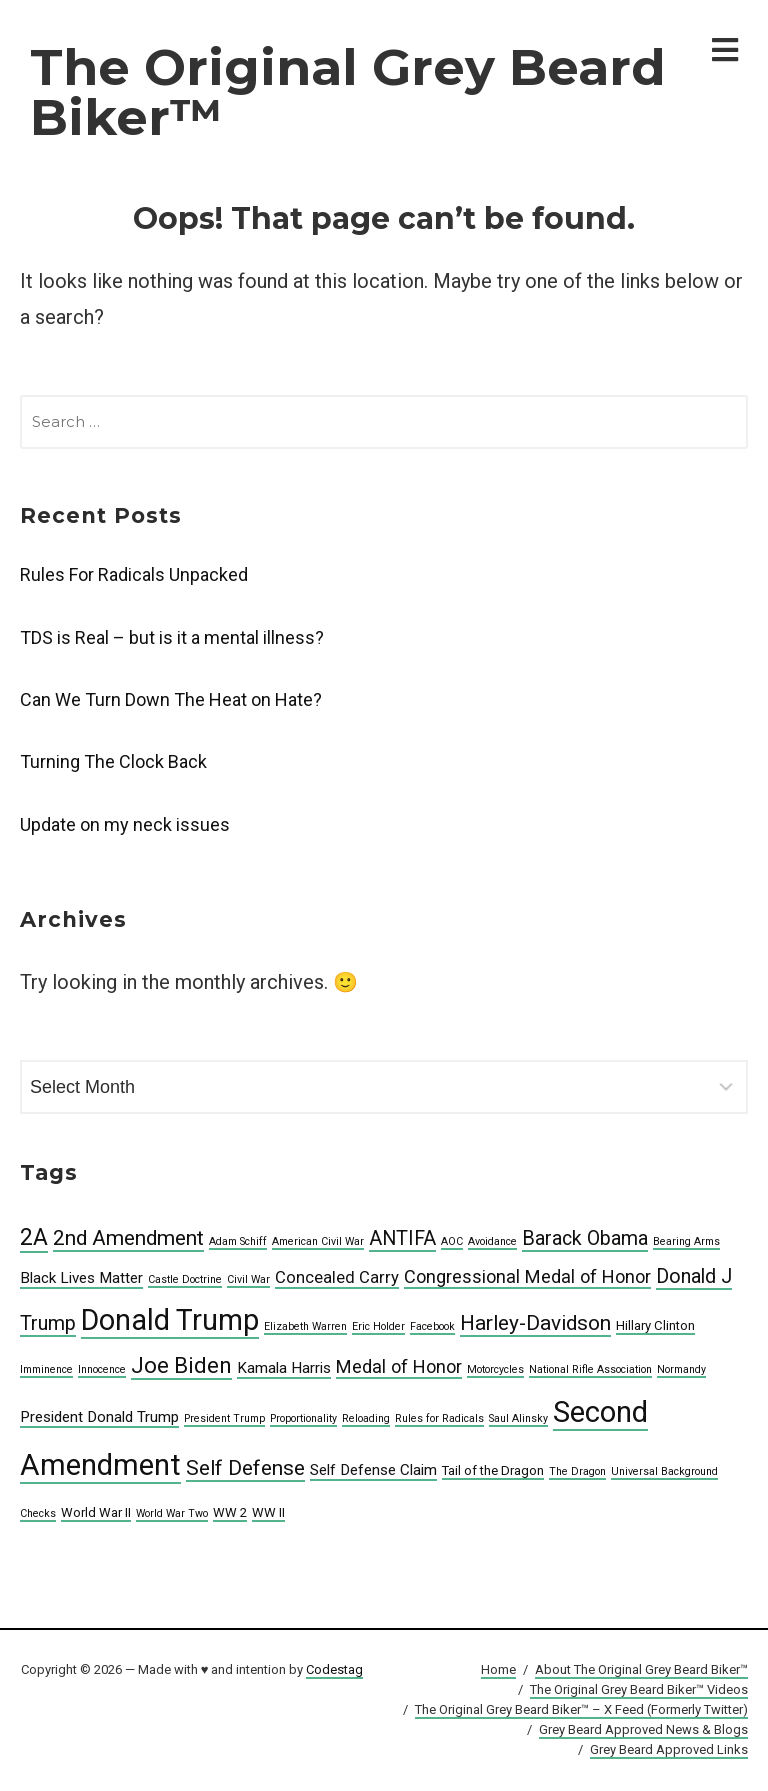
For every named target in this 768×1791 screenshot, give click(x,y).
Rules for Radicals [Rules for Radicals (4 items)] (439, 1418)
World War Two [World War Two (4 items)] (172, 1513)
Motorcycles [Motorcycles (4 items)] (495, 1369)
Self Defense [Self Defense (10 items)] (245, 1468)
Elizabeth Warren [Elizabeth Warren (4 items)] (305, 1326)
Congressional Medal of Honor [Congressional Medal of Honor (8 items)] (527, 1276)
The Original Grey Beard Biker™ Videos (639, 1689)
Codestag (334, 1669)
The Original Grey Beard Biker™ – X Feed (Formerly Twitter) (581, 1709)
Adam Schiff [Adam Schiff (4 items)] (238, 1241)
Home (498, 1669)
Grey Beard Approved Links (669, 1749)
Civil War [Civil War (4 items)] (248, 1279)
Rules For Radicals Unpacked (134, 574)
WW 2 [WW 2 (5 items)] (230, 1512)
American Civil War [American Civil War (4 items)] (318, 1241)
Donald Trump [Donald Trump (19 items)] (170, 1320)
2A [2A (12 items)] (34, 1237)
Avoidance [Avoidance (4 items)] (492, 1241)
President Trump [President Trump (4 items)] (224, 1418)
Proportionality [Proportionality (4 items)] (303, 1418)
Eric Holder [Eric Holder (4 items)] (378, 1326)
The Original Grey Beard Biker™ (348, 92)
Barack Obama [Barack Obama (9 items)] (585, 1238)
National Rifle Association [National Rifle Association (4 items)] (590, 1369)
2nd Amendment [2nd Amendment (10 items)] (128, 1238)
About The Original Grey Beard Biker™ (641, 1669)
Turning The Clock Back (113, 761)
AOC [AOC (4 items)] (452, 1241)
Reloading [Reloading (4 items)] (366, 1418)
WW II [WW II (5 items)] (268, 1512)
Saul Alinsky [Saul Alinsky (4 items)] (518, 1418)
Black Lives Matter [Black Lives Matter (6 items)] (81, 1278)
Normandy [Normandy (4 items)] (681, 1369)
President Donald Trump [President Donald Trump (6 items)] (99, 1417)
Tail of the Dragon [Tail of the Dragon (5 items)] (493, 1470)
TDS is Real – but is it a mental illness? (172, 637)
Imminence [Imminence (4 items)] (46, 1369)
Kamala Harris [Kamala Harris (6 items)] (284, 1368)
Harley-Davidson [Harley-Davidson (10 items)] (535, 1323)
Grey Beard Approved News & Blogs (643, 1729)
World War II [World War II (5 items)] (96, 1512)
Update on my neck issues (125, 824)
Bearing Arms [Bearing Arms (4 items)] (686, 1241)
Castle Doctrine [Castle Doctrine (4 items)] (185, 1279)
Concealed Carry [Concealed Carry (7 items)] (337, 1277)
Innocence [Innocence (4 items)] (102, 1369)
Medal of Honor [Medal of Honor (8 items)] (399, 1366)
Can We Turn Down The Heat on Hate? (171, 699)
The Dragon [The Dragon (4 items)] (577, 1471)
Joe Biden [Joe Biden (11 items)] (181, 1365)
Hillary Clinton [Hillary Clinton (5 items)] (655, 1325)
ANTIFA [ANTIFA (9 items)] (402, 1238)
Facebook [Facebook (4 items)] (432, 1326)
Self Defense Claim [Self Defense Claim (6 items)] (373, 1470)
